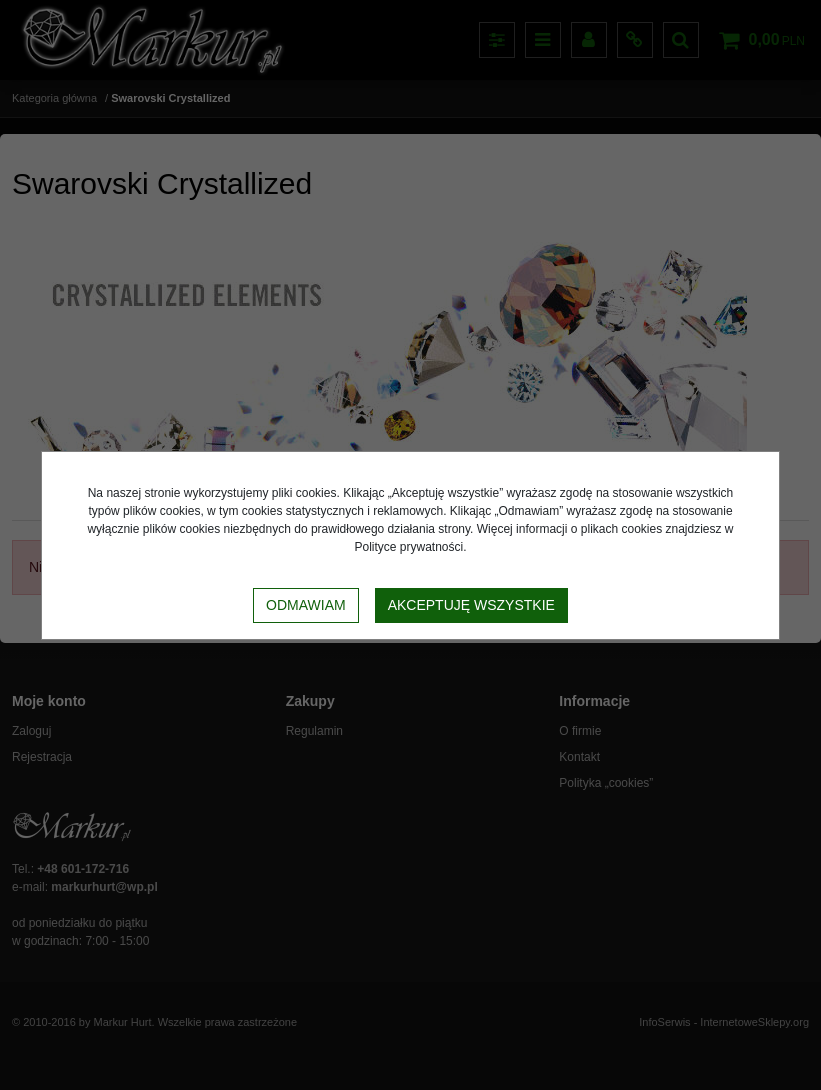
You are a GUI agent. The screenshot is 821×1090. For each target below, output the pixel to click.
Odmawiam (306, 605)
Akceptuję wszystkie (471, 605)
